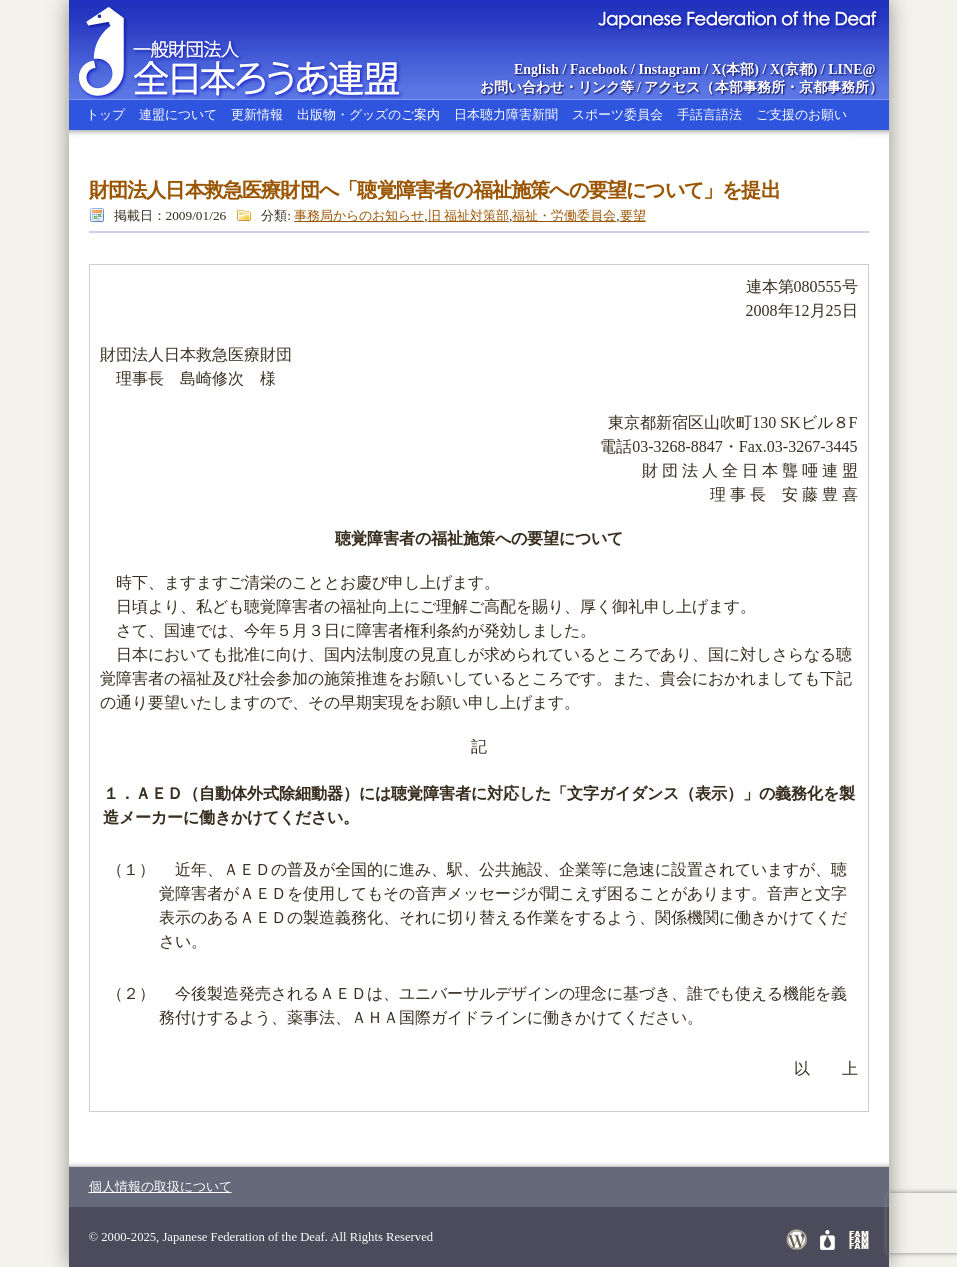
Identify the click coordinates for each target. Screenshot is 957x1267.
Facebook (599, 69)
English (536, 69)
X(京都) (793, 69)
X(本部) (735, 69)
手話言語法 (709, 114)
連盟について (178, 114)
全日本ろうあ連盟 (258, 50)
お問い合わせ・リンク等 (557, 87)
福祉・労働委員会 (564, 215)
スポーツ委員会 (617, 114)
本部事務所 (750, 87)
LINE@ (851, 69)
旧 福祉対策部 (468, 215)
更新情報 (257, 114)
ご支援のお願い (801, 114)
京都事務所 (834, 87)
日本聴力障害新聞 (506, 114)
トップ (105, 114)
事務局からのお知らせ (359, 215)
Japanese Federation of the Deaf (736, 18)
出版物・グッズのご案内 (368, 114)
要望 (633, 215)
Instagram (669, 69)
